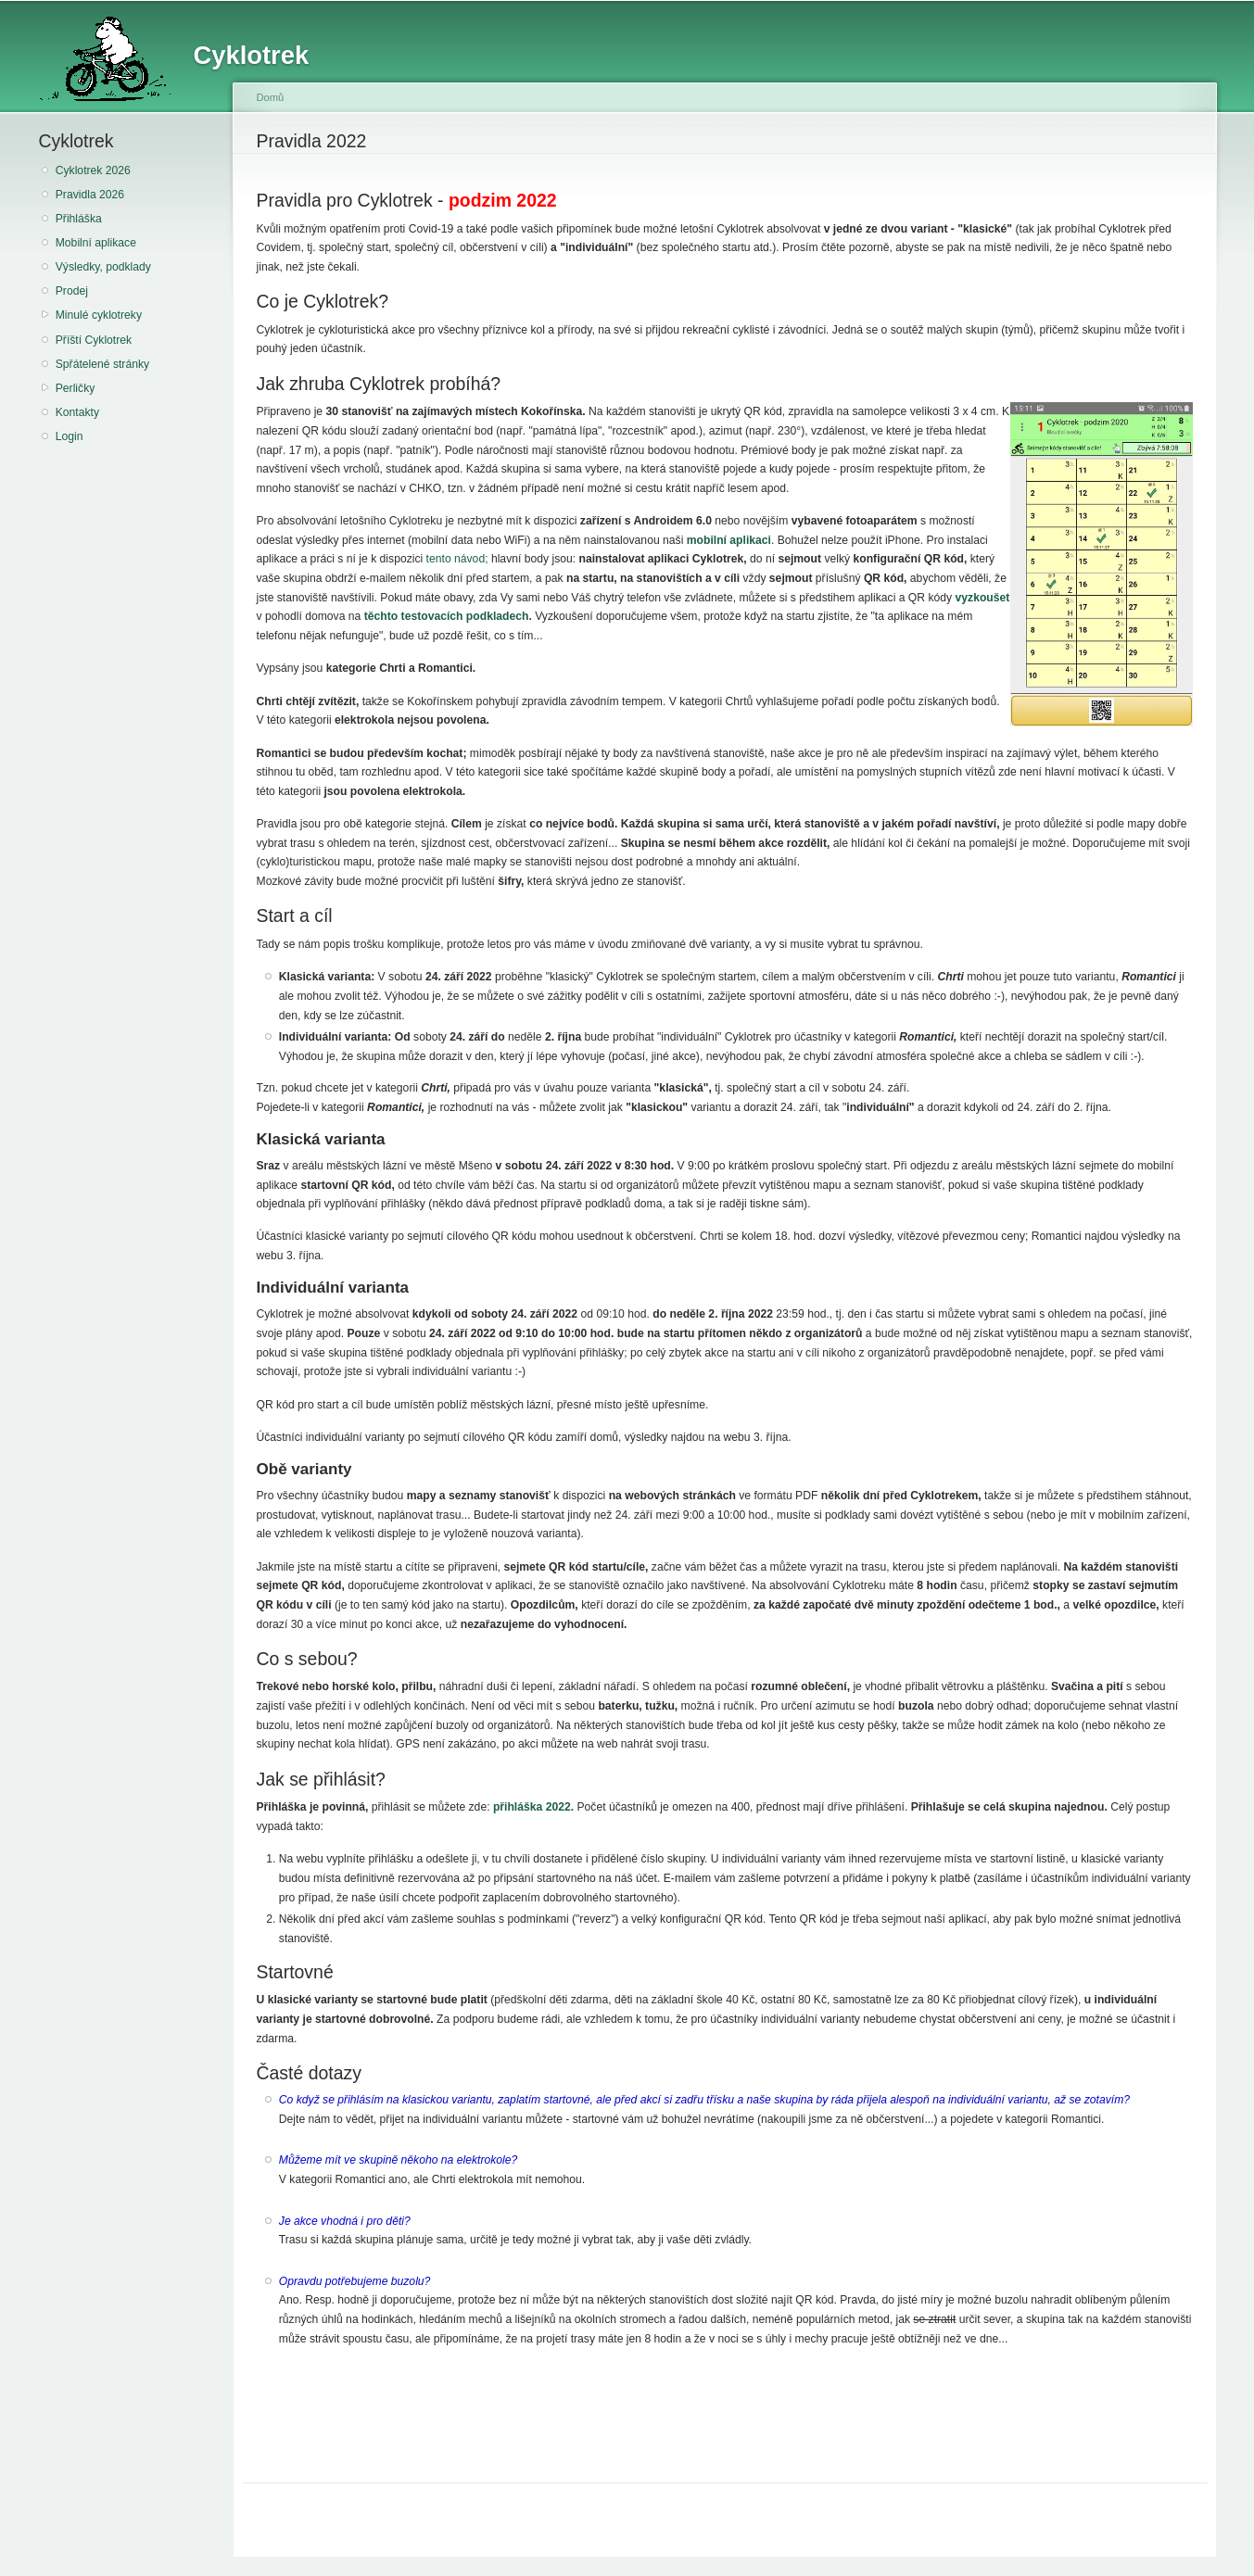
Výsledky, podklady (103, 266)
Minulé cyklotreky (99, 315)
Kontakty (77, 412)
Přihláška (79, 218)
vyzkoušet (983, 597)
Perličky (75, 388)
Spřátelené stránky (102, 364)
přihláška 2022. (533, 1806)
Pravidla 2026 (90, 194)
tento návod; (457, 558)
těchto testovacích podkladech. (448, 616)
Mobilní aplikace (96, 242)
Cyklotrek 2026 (93, 170)
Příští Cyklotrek (94, 340)
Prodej (72, 290)
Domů (271, 97)
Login (69, 436)
